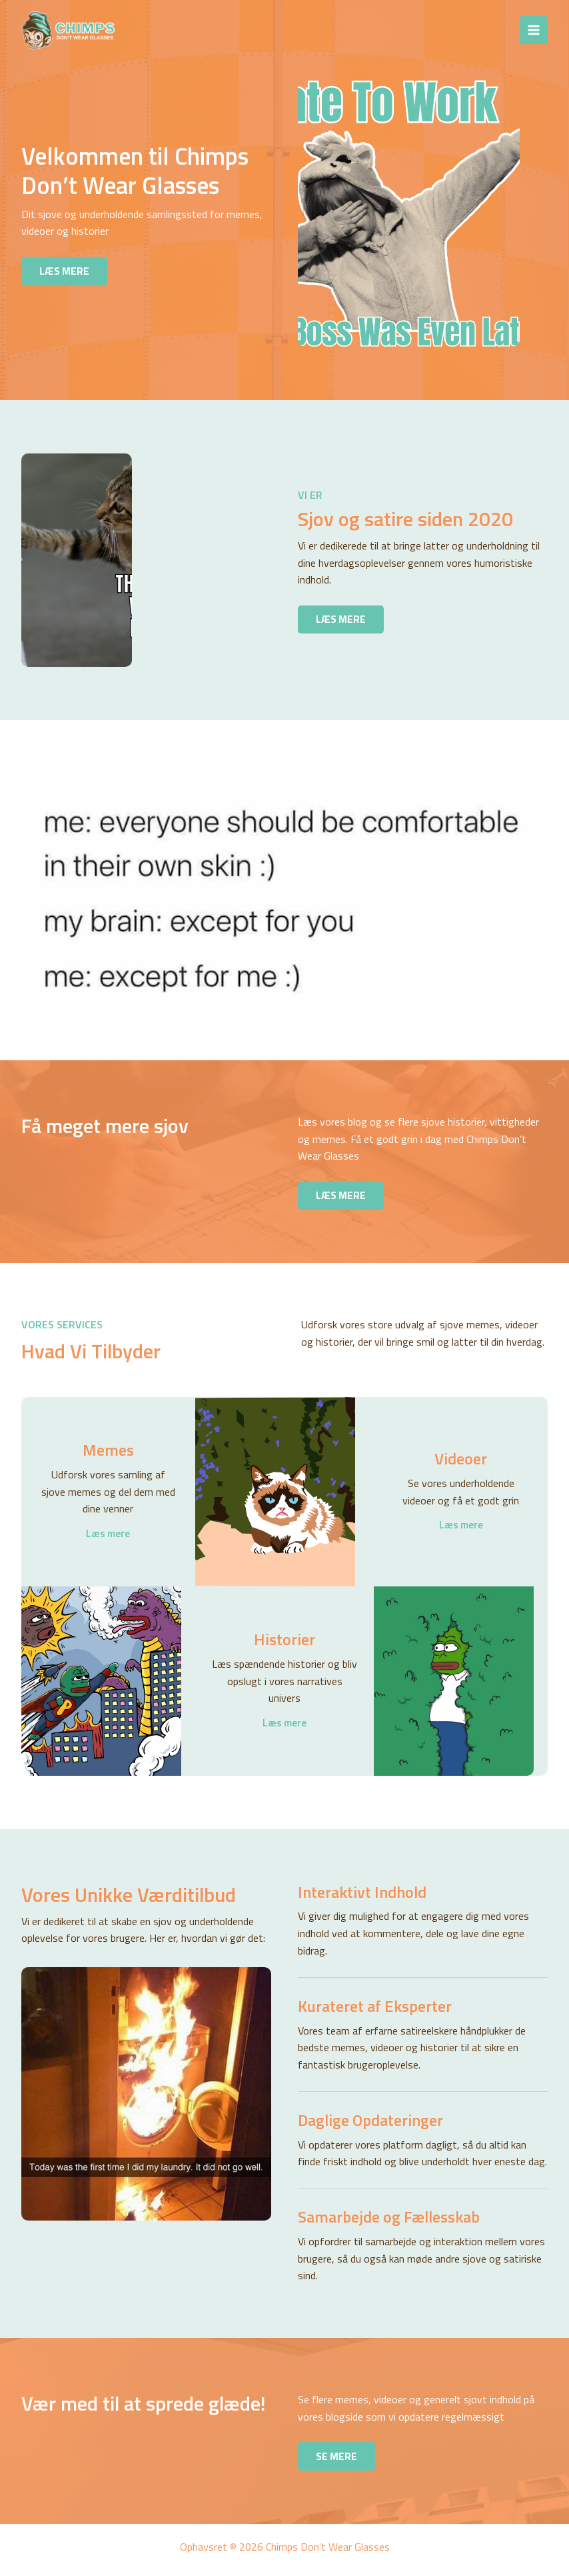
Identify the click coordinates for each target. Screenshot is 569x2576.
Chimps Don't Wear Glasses (235, 29)
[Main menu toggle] (534, 30)
